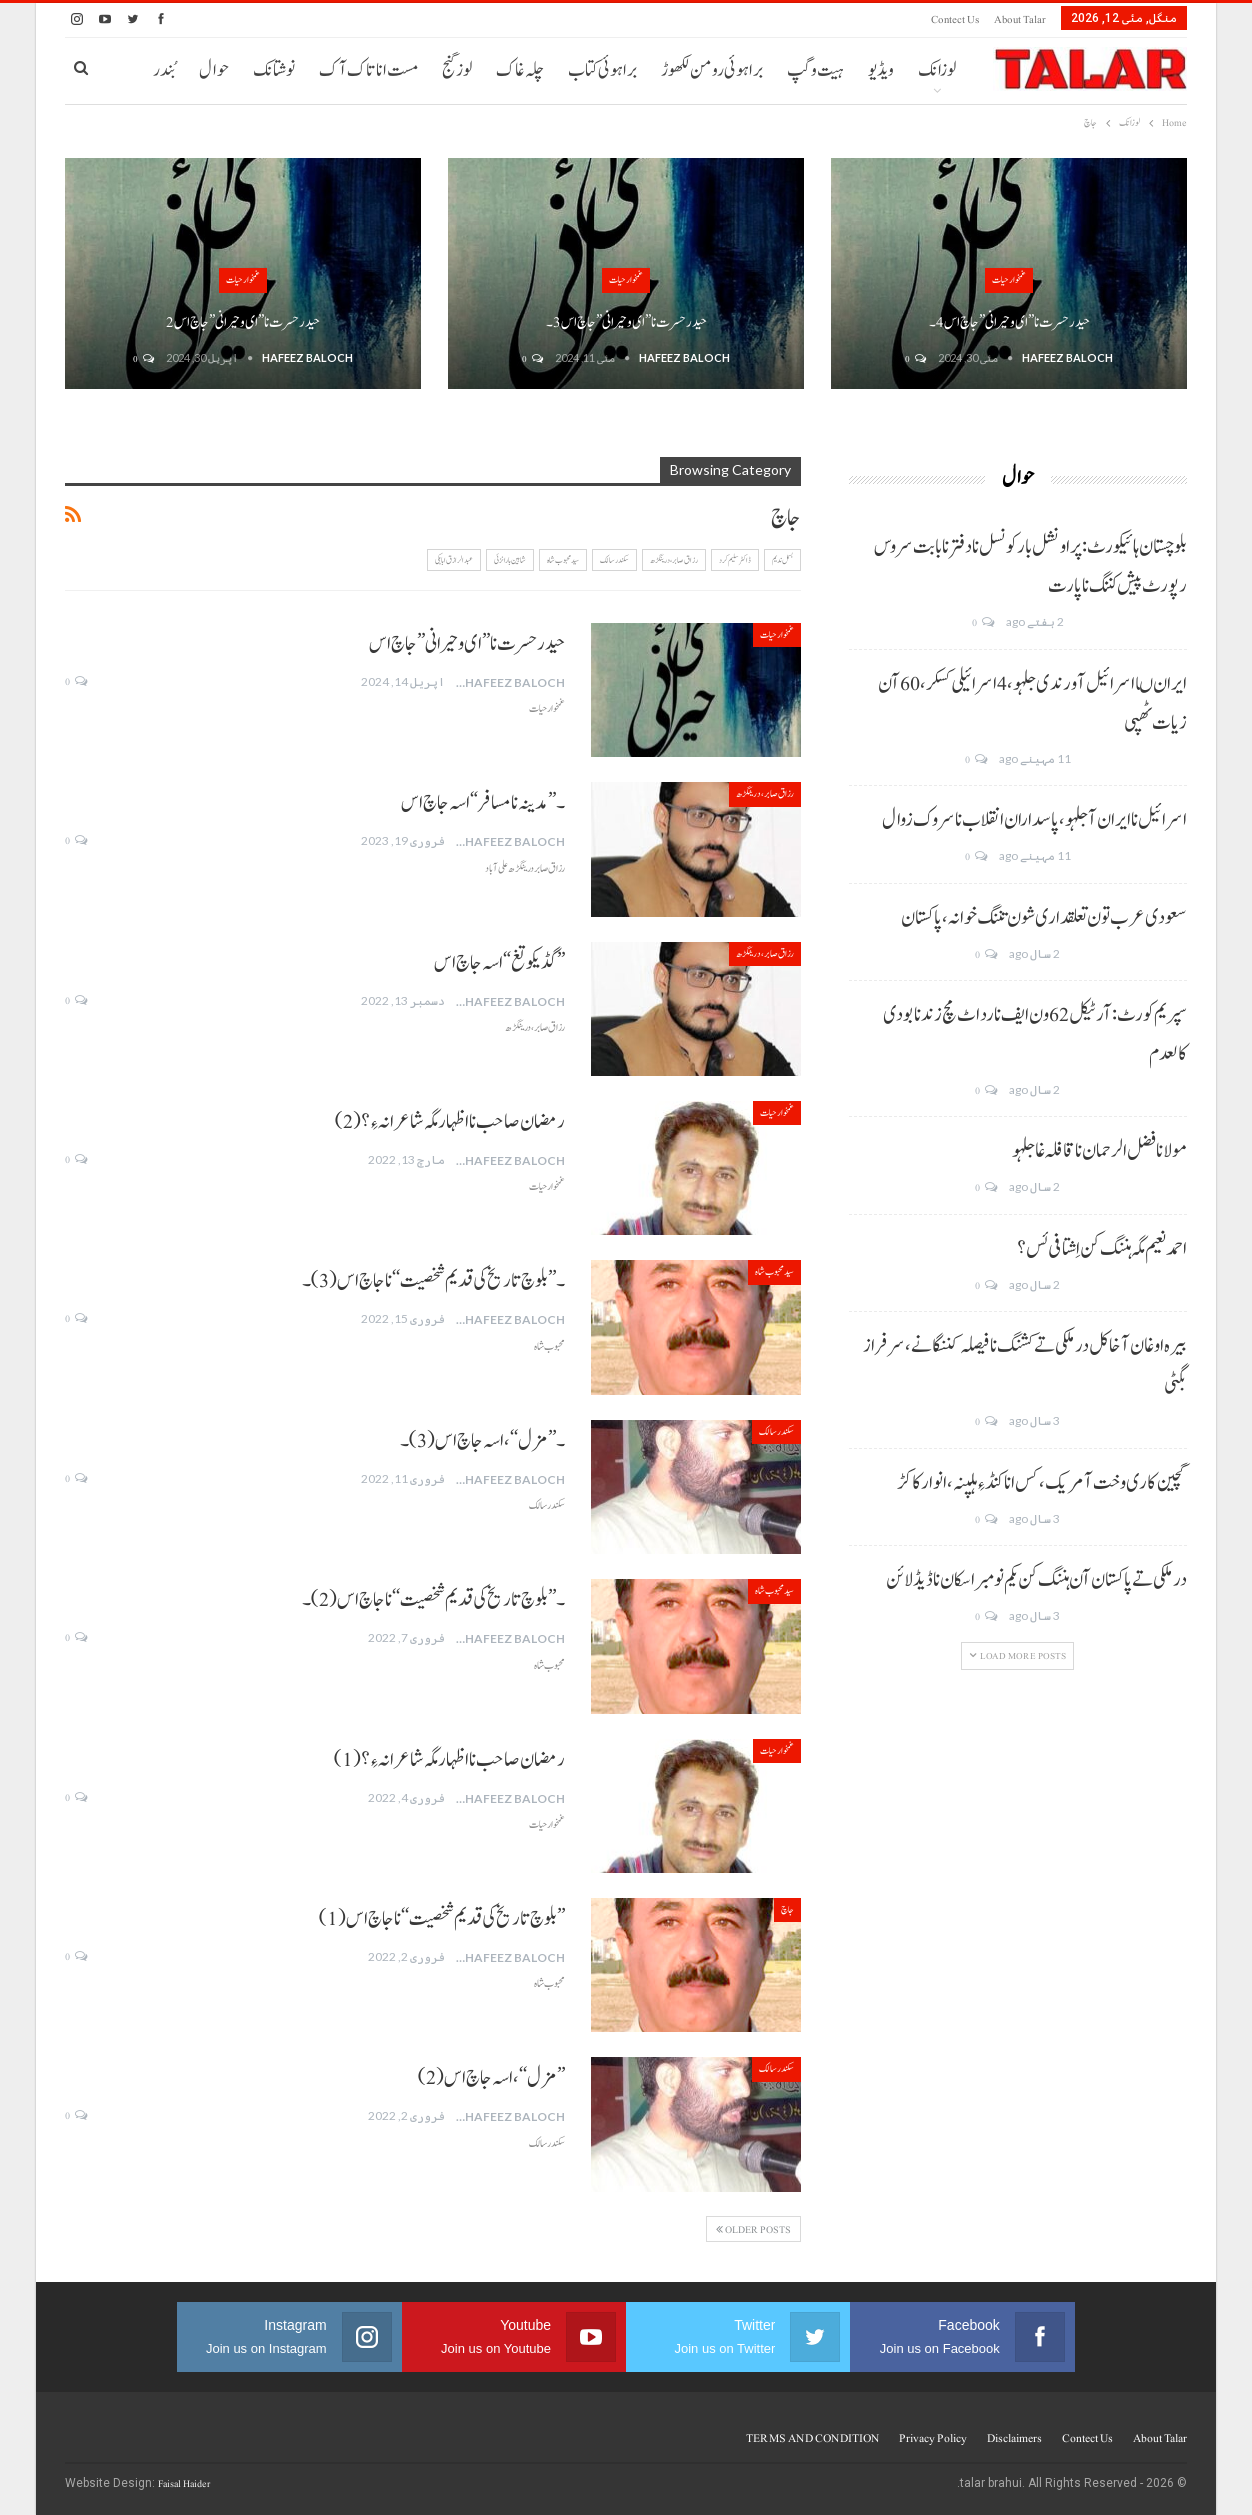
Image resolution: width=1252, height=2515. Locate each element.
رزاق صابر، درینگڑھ (674, 560)
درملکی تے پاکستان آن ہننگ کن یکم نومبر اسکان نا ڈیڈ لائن (1036, 1580)
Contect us (955, 19)
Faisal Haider (184, 2483)
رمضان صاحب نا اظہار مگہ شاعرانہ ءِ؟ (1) (449, 1760)
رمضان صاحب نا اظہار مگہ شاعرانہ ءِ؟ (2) (450, 1122)
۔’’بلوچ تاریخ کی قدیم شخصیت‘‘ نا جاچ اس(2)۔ (433, 1600)
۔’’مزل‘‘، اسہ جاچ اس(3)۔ (482, 1441)
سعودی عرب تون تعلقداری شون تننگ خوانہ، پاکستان (1044, 918)
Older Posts (753, 2229)
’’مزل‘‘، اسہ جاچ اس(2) (491, 2078)
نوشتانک (274, 70)
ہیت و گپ (815, 70)
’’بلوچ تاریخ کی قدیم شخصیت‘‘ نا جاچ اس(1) (442, 1919)
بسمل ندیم (782, 560)
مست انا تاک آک (368, 70)
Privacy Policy (933, 2438)
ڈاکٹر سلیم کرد (735, 560)
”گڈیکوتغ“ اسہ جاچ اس (499, 963)
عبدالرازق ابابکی (454, 560)
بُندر (164, 70)
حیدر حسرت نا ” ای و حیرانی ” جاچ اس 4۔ (1009, 322)
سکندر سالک (614, 560)
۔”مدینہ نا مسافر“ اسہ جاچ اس (483, 803)
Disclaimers (1014, 2438)
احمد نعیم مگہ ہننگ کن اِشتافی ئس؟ (1102, 1249)
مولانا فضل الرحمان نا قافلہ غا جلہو (1099, 1151)
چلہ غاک (520, 70)
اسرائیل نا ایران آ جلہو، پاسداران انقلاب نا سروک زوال (1034, 820)
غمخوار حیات (1009, 279)
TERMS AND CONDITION (812, 2438)
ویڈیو (881, 70)
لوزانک (937, 70)
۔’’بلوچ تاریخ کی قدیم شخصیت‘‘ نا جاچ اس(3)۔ (433, 1281)
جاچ (787, 1909)
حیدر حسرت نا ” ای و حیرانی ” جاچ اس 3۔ (626, 322)
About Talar (1020, 19)
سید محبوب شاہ (563, 560)
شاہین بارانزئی (510, 560)
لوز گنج (457, 70)
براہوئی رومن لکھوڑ (712, 70)
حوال (214, 70)
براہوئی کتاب (602, 70)
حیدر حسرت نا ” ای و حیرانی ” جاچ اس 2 (243, 322)
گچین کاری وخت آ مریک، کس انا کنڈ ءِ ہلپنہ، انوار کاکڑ (1042, 1483)
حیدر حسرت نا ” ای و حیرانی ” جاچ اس (467, 644)
